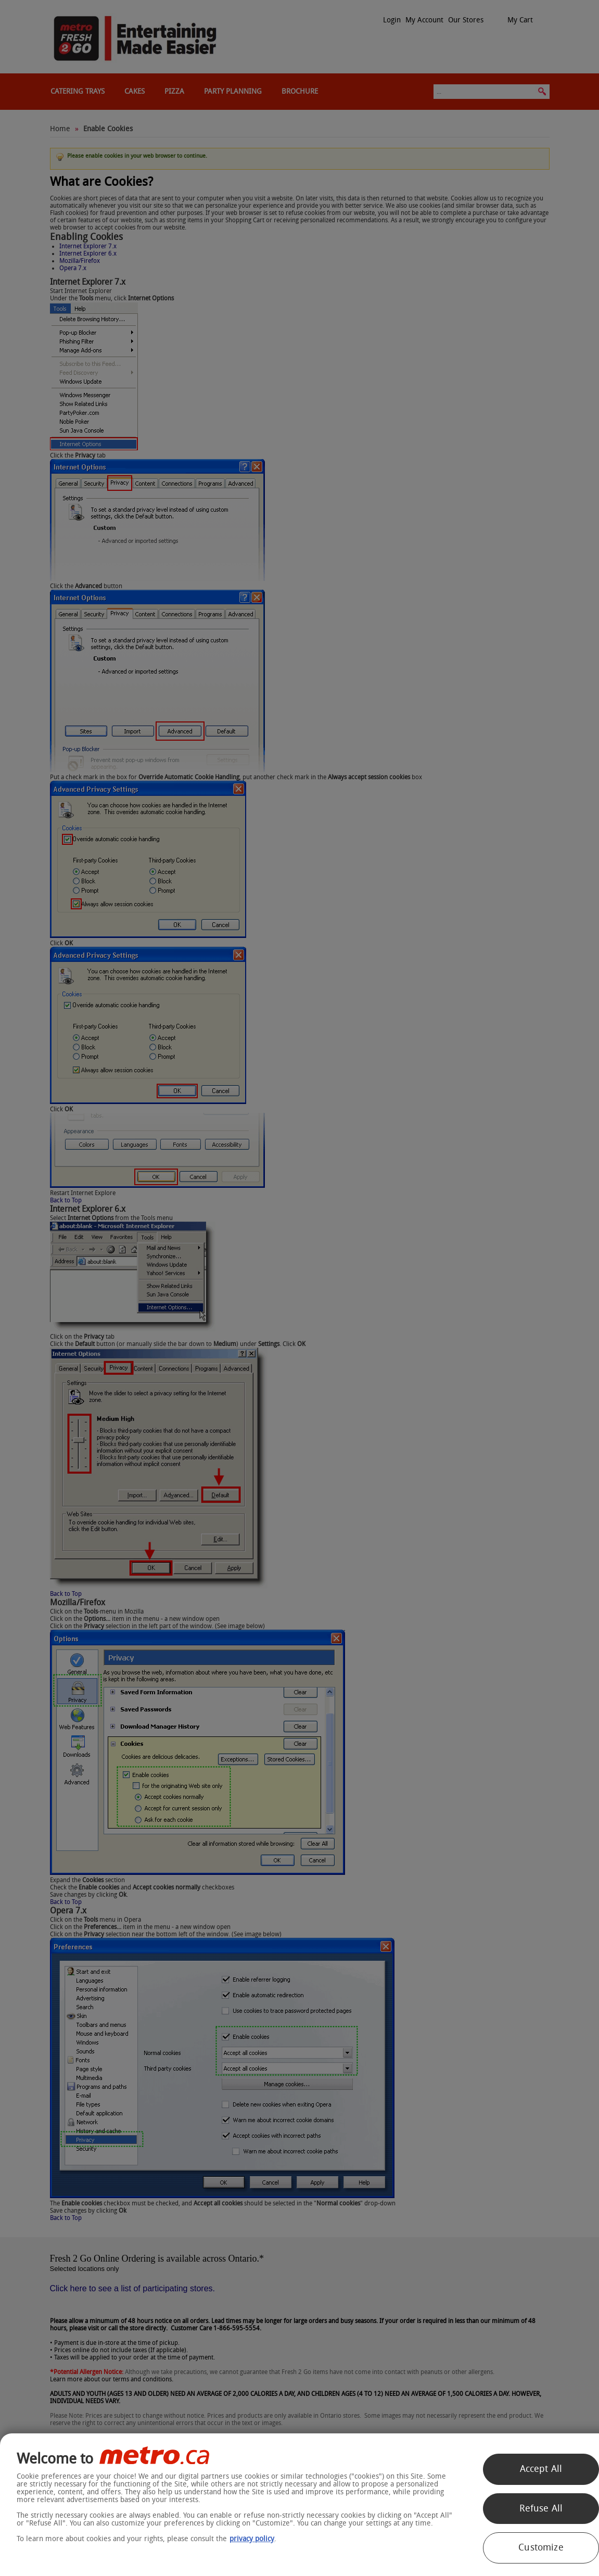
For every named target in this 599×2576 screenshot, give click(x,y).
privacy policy (252, 2538)
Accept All (541, 2469)
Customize (541, 2547)
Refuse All (541, 2508)
